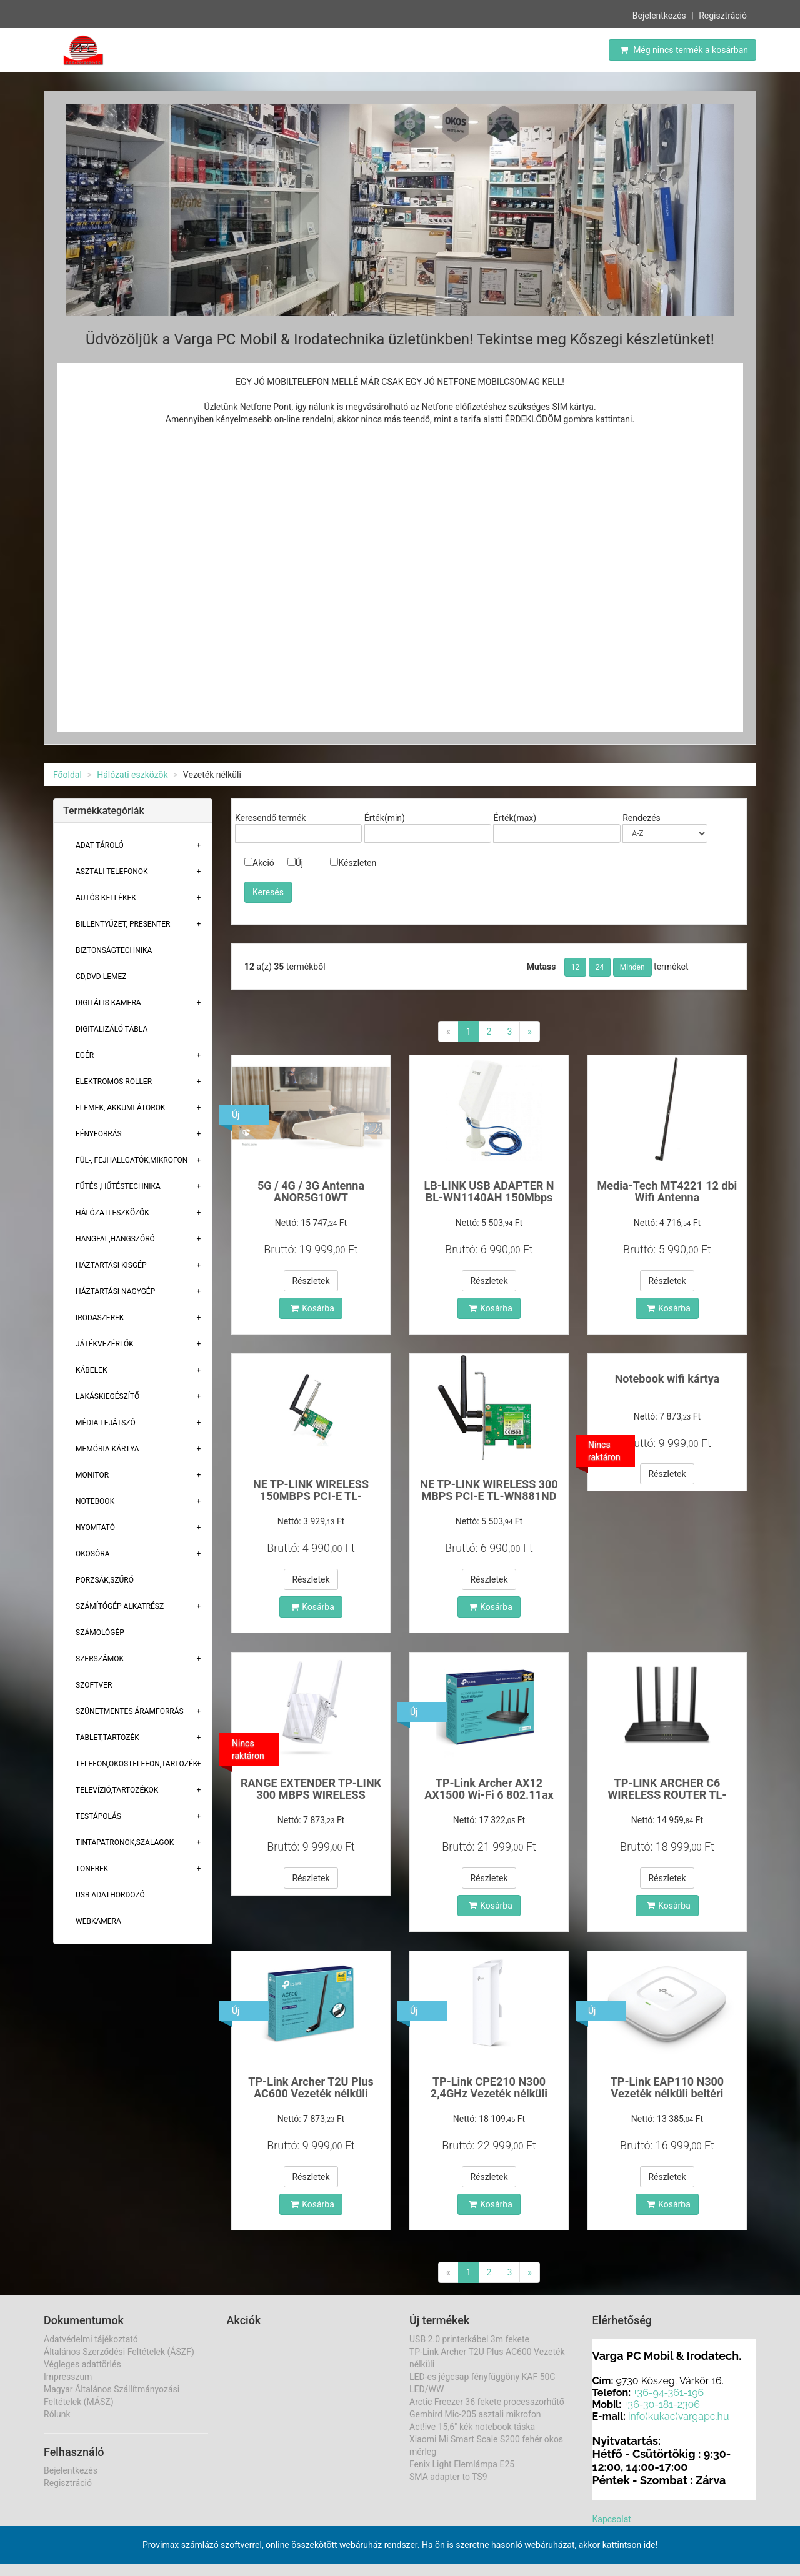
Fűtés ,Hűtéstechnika (118, 1186)
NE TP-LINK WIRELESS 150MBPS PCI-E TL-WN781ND (311, 1497)
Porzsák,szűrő (105, 1580)
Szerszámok (100, 1658)
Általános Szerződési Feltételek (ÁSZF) (119, 2352)
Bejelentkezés (659, 16)
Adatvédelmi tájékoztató (91, 2339)
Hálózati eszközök (132, 775)
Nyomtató (95, 1527)
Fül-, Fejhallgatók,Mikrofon (132, 1160)
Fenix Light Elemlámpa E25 (461, 2464)
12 (575, 967)
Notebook (95, 1501)
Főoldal (67, 775)
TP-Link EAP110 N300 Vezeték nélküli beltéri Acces (667, 2094)
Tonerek (92, 1868)
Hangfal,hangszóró (115, 1239)
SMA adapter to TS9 (448, 2477)
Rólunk (57, 2414)
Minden (632, 967)
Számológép (100, 1632)
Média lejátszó (106, 1422)
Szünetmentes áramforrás (130, 1711)
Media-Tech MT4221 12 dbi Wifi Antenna (668, 1192)
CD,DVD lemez (101, 976)
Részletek (310, 1281)
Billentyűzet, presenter (123, 924)
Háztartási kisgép (111, 1265)
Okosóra (92, 1553)
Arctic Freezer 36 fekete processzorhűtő (486, 2402)
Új (295, 863)
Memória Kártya (107, 1449)
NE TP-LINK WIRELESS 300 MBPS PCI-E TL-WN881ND (489, 1490)
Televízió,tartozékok (117, 1790)
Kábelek (91, 1370)
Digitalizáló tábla (112, 1029)
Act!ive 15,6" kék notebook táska (472, 2427)
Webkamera (98, 1921)
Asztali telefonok (112, 871)
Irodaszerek (100, 1317)
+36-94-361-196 (668, 2393)
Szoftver (94, 1685)
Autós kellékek (106, 897)
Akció (259, 863)
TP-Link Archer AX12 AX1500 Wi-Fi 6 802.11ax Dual (488, 1795)
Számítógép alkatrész (120, 1606)
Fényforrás (99, 1134)
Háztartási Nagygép (115, 1291)
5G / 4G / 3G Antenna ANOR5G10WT (311, 1192)
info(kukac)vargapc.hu (678, 2416)
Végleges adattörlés (82, 2364)
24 (600, 967)
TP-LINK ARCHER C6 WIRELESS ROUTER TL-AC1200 (667, 1795)
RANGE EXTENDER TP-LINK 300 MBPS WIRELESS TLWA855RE (311, 1795)
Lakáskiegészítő (107, 1396)
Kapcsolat (611, 2519)
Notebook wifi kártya (667, 1378)
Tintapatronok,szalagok (125, 1842)
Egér (85, 1055)
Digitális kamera (108, 1002)
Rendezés (641, 818)
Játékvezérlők (105, 1344)
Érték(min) (384, 818)
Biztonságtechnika (114, 950)
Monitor (92, 1475)
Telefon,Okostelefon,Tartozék (137, 1763)
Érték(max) (514, 818)
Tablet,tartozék (107, 1737)
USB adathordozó (110, 1895)
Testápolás (98, 1816)
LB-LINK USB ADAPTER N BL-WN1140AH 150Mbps (489, 1192)
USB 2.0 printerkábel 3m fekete (469, 2339)
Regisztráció (723, 16)
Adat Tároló (100, 845)
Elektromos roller (114, 1081)
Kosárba (312, 1308)
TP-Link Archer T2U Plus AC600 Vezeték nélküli (310, 2088)
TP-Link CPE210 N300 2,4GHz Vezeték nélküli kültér (489, 2094)
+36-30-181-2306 (662, 2404)
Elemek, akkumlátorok (121, 1107)
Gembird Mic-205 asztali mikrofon (475, 2414)
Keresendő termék (270, 818)
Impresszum (68, 2377)
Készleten (353, 863)
